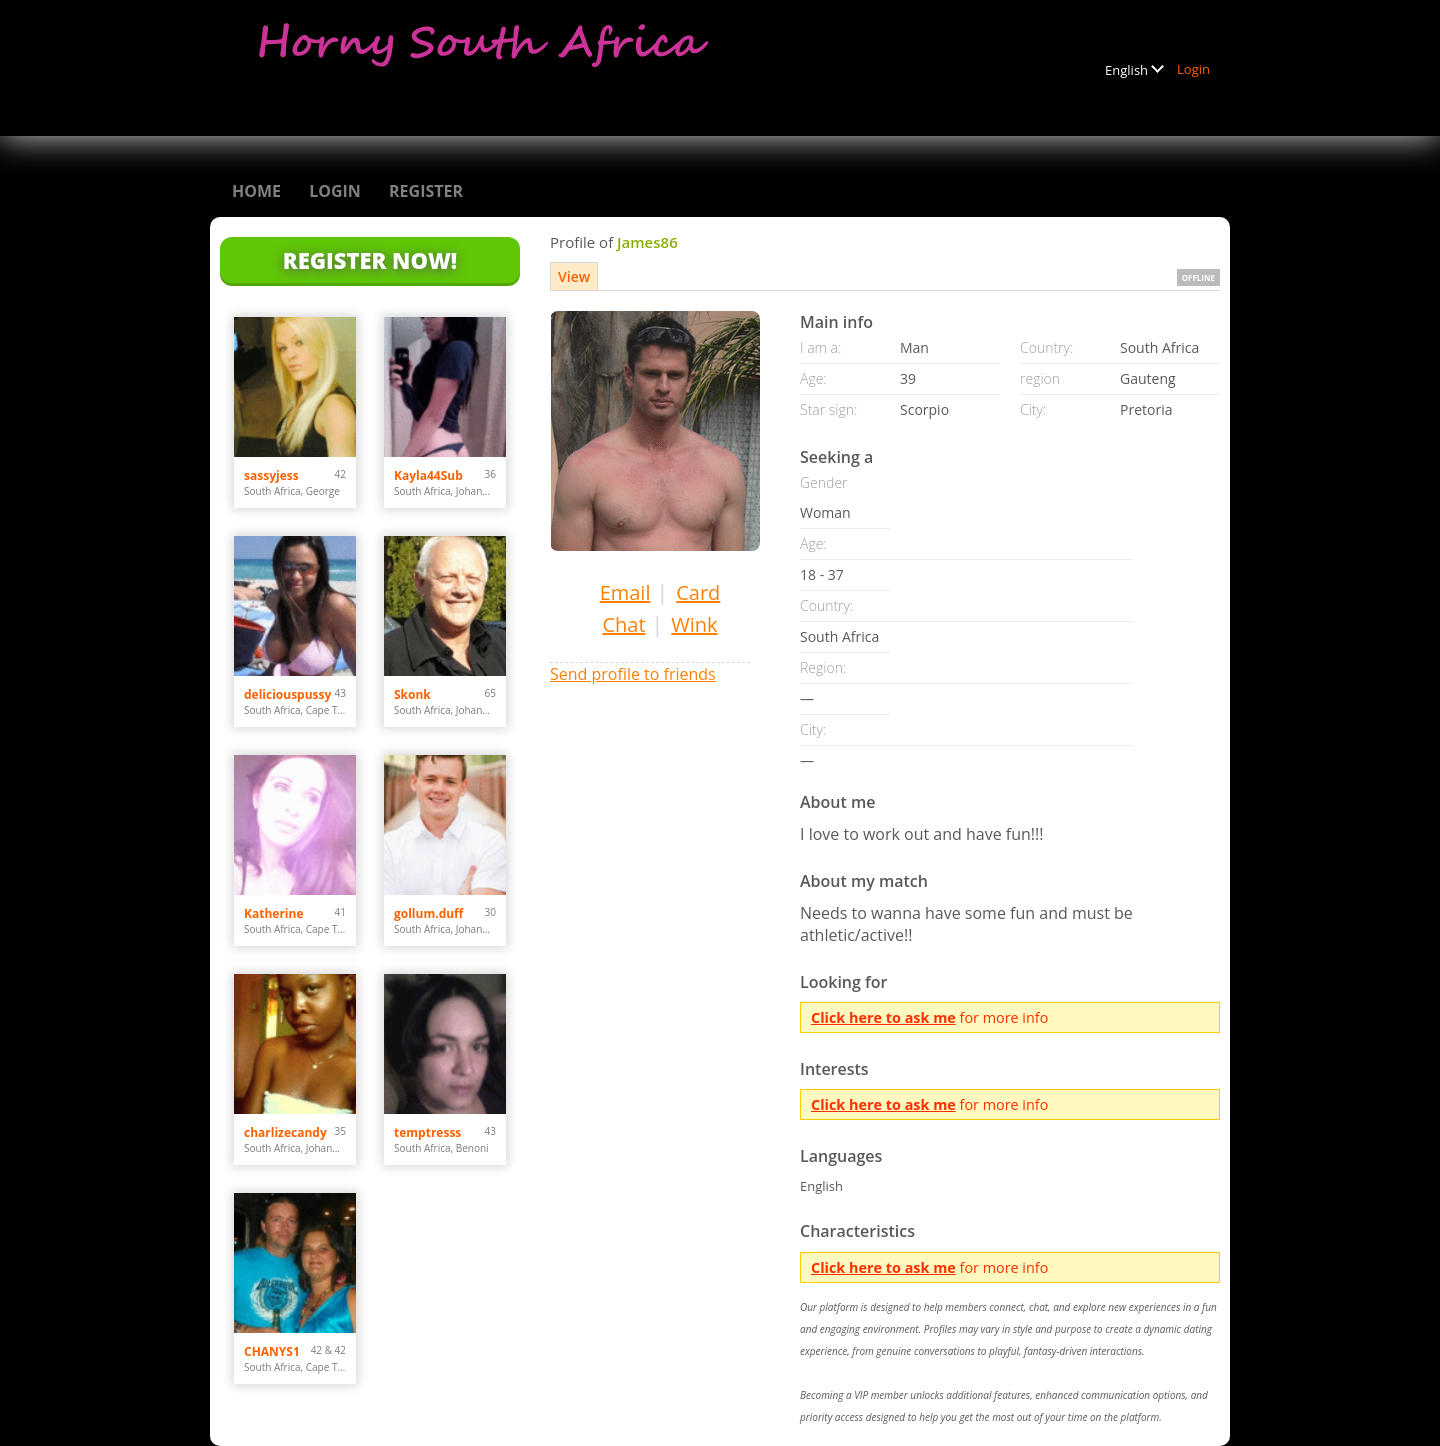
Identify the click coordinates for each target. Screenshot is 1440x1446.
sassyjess (271, 475)
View (574, 276)
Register (426, 191)
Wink (694, 624)
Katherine (274, 913)
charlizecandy (285, 1132)
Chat (623, 624)
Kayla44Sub (428, 475)
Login (1193, 69)
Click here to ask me (883, 1017)
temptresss (427, 1132)
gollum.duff (428, 913)
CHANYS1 (272, 1351)
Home (256, 191)
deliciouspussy (287, 694)
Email (625, 592)
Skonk (412, 694)
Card (698, 592)
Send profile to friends (633, 674)
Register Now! (370, 260)
